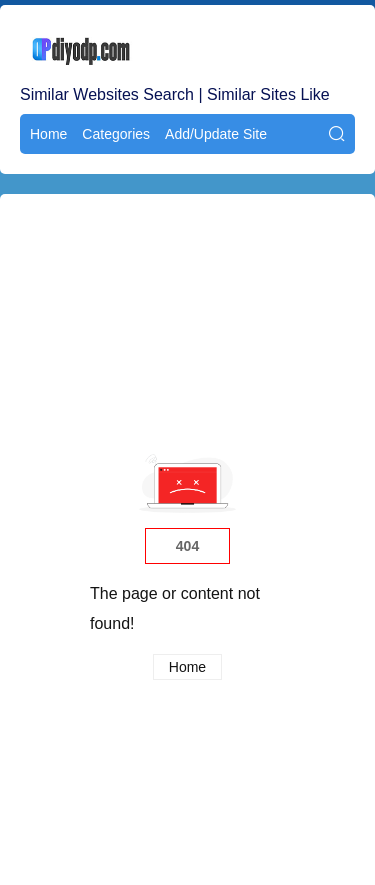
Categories (116, 134)
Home (48, 134)
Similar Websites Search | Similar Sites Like (175, 94)
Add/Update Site (216, 134)
